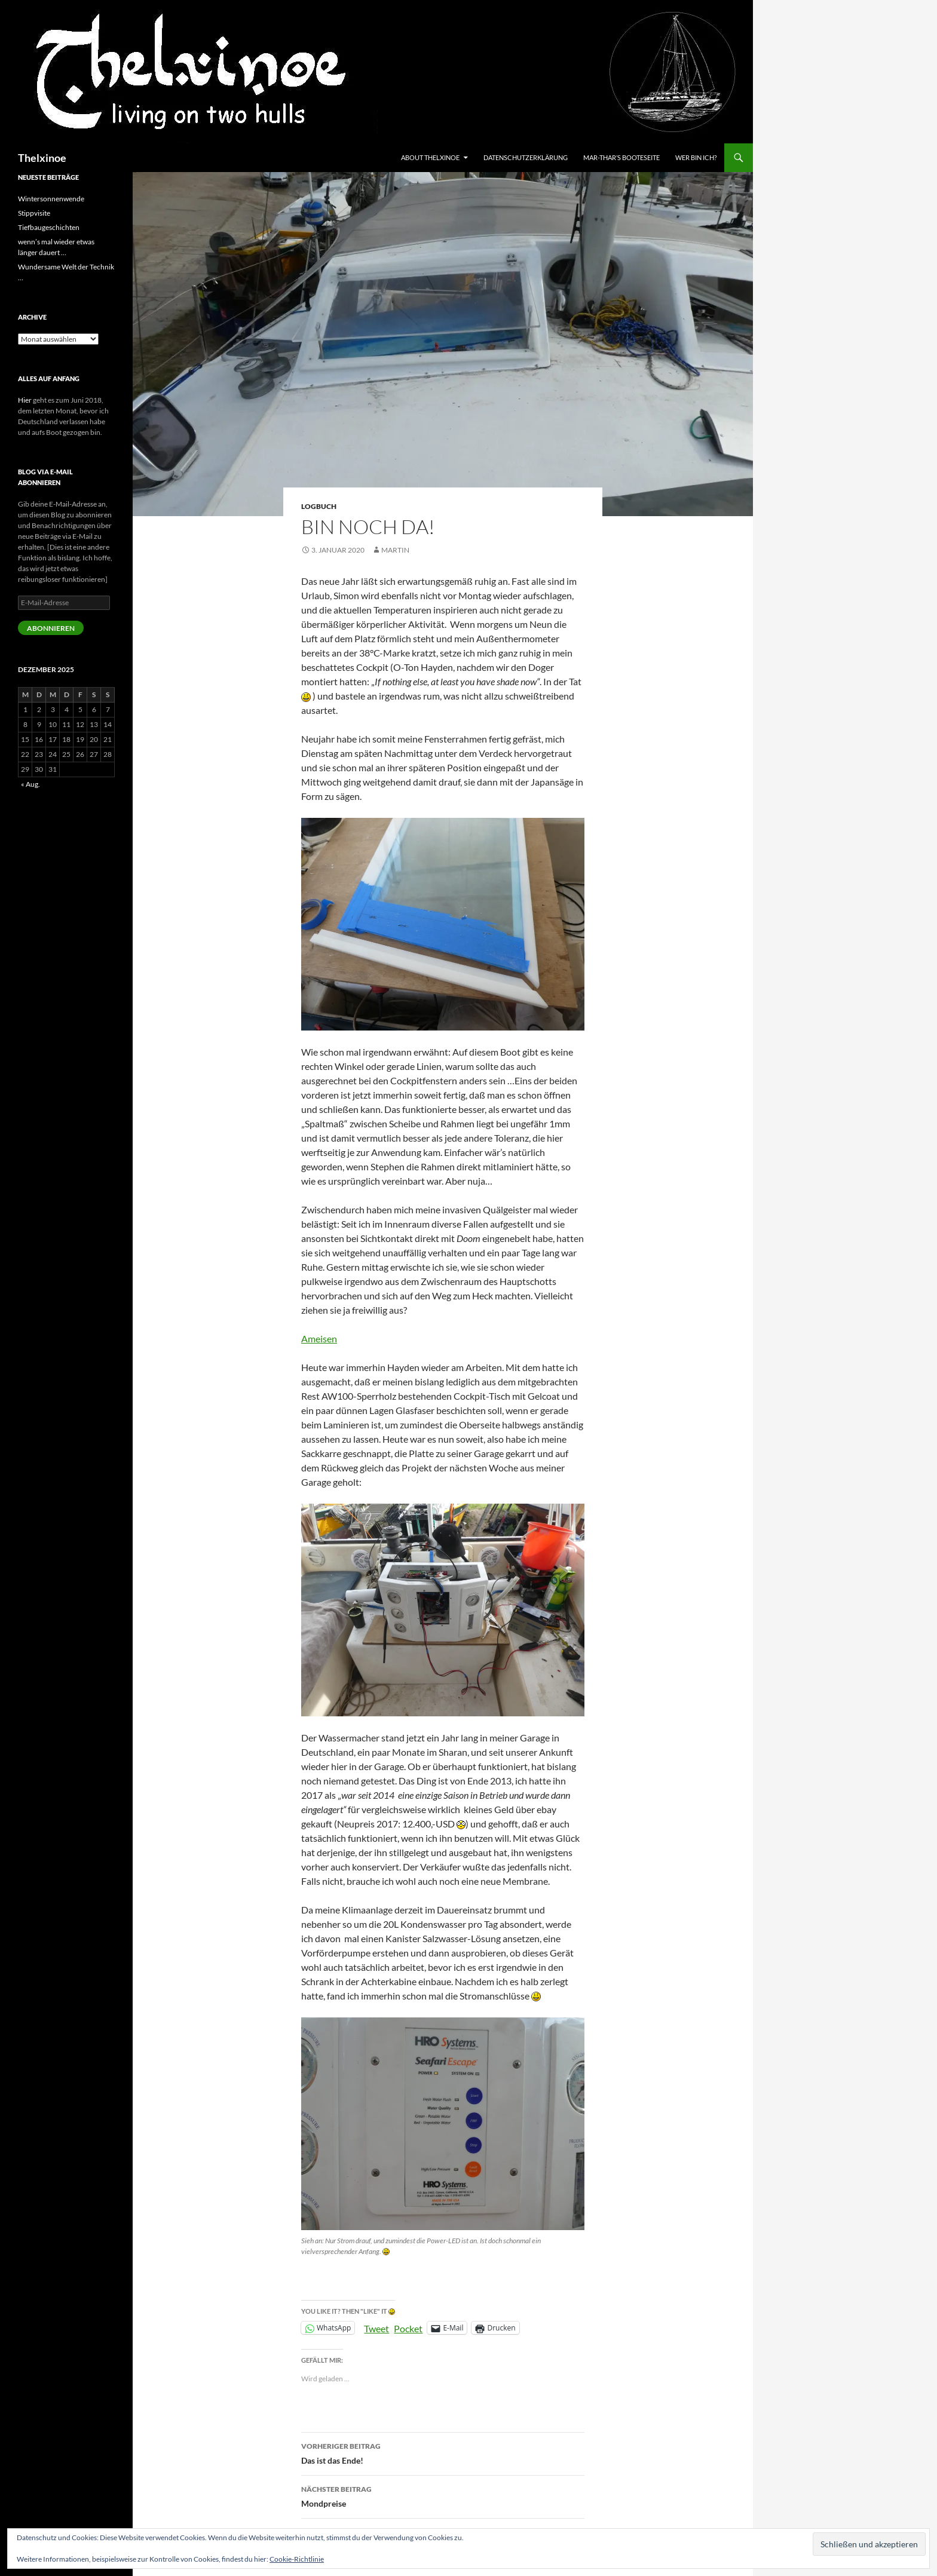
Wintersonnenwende (51, 198)
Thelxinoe (42, 157)
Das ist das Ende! (442, 2452)
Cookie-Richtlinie (297, 2558)
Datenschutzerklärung (525, 157)
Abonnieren (51, 628)
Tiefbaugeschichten (48, 227)
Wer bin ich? (695, 157)
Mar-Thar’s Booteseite (621, 157)
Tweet (376, 2327)
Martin (395, 549)
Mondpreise (442, 2495)
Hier (25, 399)
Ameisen (319, 1338)
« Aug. (30, 784)
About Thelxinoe (430, 157)
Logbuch (318, 506)
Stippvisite (34, 212)
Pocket (408, 2328)
